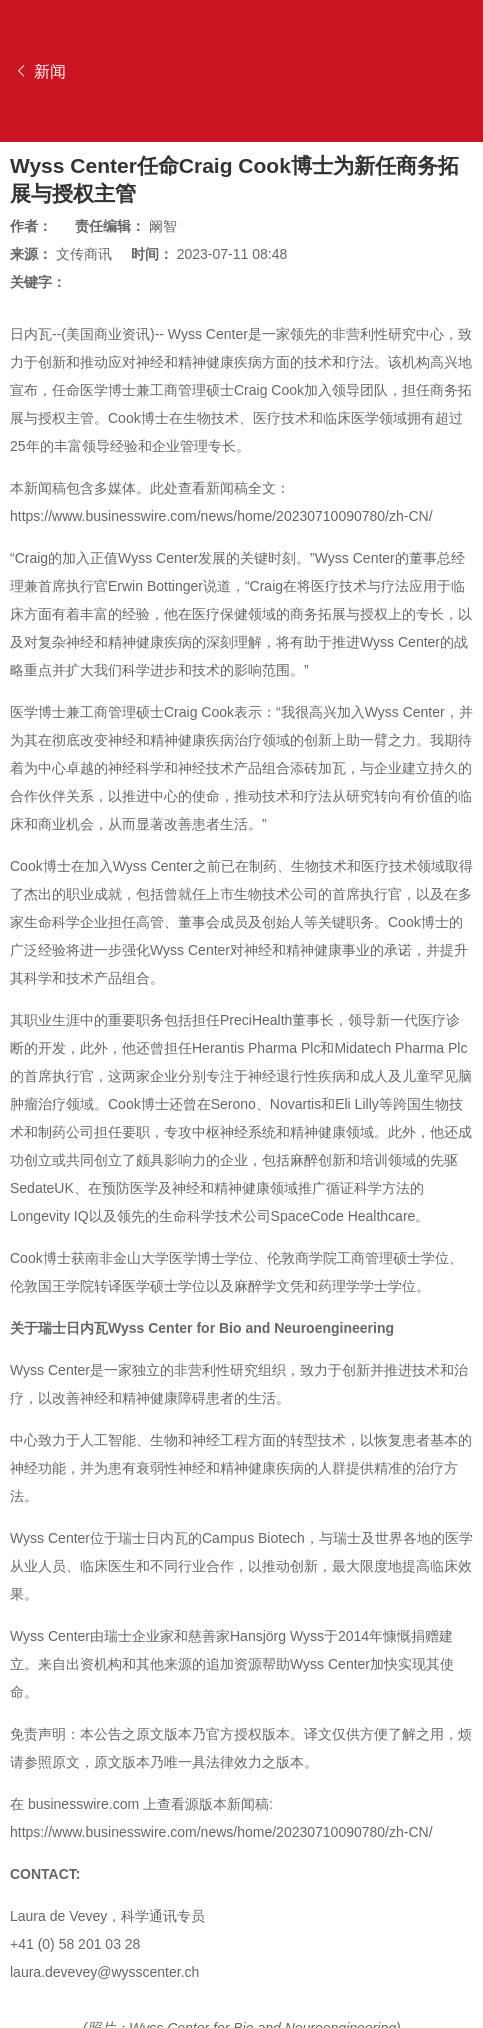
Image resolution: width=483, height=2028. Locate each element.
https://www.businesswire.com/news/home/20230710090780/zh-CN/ (221, 516)
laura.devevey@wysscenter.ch (104, 1972)
